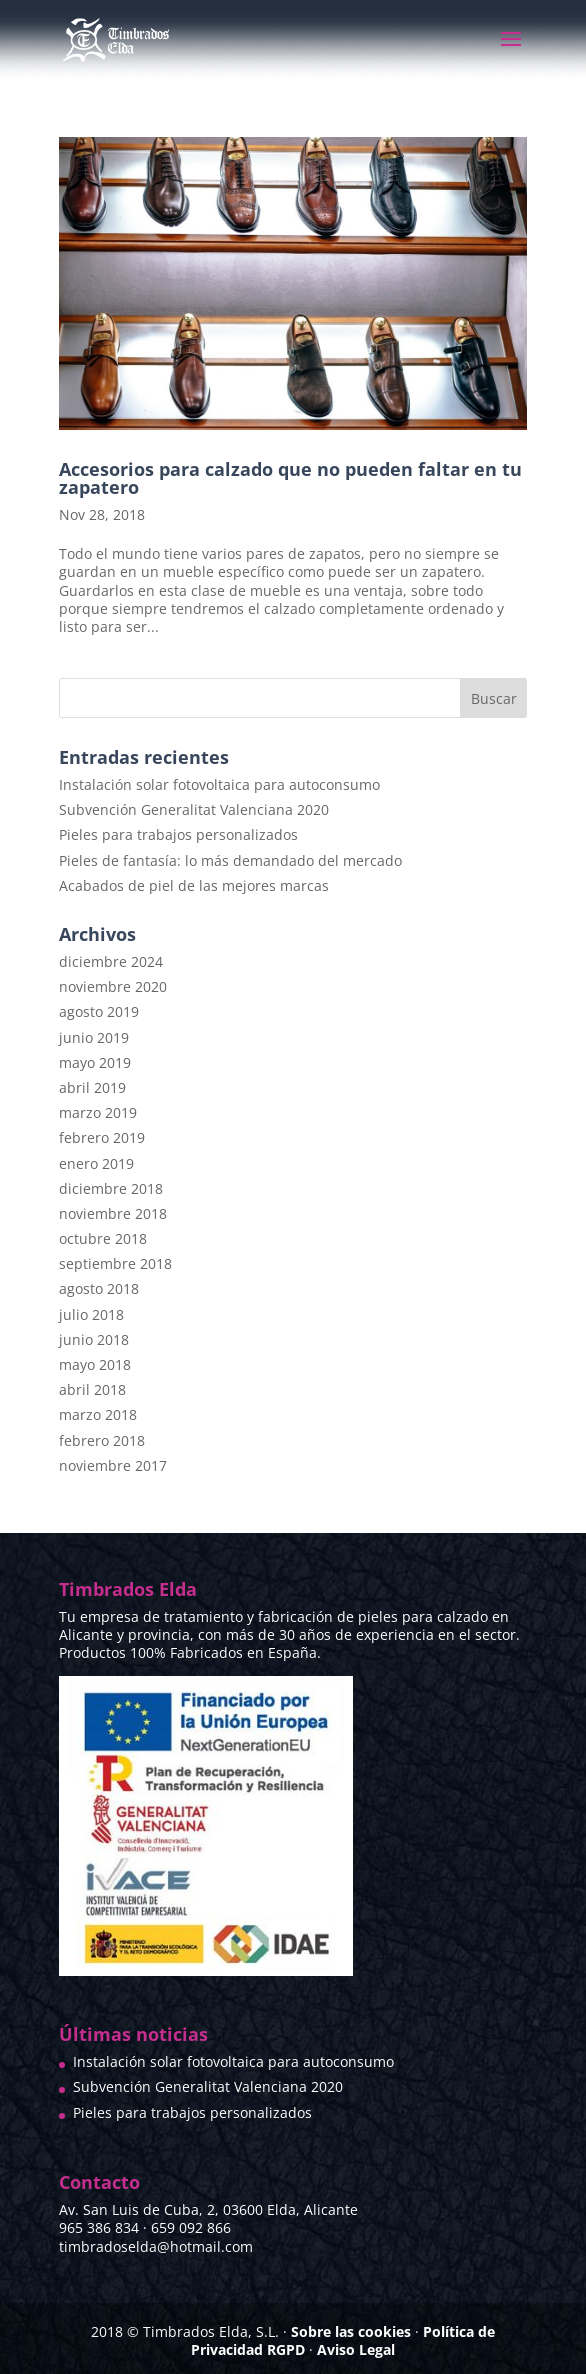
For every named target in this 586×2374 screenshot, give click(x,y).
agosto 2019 (99, 1011)
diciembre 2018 (111, 1188)
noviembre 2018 (113, 1213)
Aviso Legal (356, 2349)
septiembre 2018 (115, 1263)
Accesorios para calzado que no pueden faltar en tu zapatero (290, 478)
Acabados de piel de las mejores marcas (194, 885)
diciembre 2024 (111, 961)
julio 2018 (91, 1314)
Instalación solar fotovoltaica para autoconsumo (219, 784)
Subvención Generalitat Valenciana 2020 (194, 809)
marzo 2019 (98, 1112)
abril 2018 (92, 1389)
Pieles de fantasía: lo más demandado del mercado (230, 860)
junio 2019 (94, 1037)
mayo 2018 (95, 1364)
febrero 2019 (102, 1137)
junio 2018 (94, 1339)
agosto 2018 (99, 1288)
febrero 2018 (102, 1440)
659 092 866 (191, 2227)
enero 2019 (96, 1163)
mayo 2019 (95, 1062)
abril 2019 (92, 1087)
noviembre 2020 (113, 986)
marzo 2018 (98, 1414)
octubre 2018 (103, 1238)
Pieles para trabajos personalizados (178, 834)
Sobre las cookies (351, 2331)
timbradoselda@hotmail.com (156, 2246)
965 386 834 (99, 2227)
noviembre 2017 (113, 1465)
